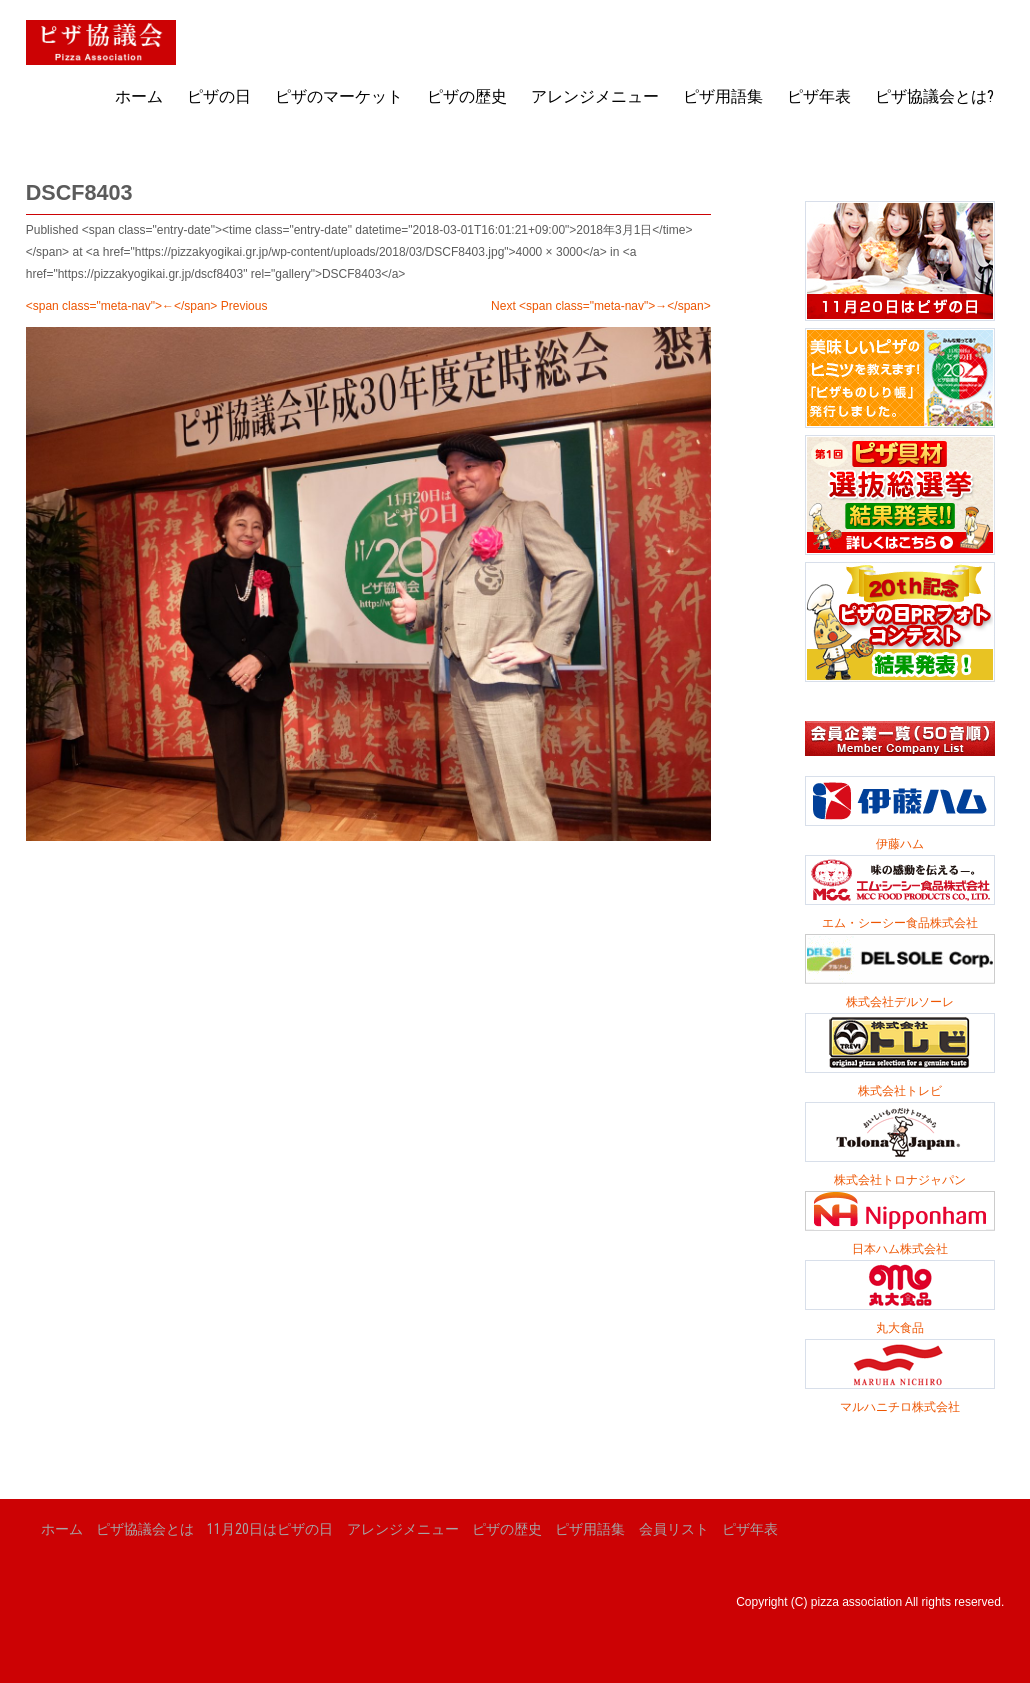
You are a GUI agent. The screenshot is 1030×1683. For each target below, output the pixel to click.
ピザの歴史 (467, 96)
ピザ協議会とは (145, 1529)
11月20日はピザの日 (270, 1529)
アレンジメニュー (595, 96)
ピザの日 (219, 96)
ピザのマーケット (339, 96)
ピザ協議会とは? (934, 96)
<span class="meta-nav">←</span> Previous (147, 306)
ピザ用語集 (723, 96)
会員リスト (674, 1529)
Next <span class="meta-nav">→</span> (601, 306)
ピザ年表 (819, 96)
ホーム (139, 96)
